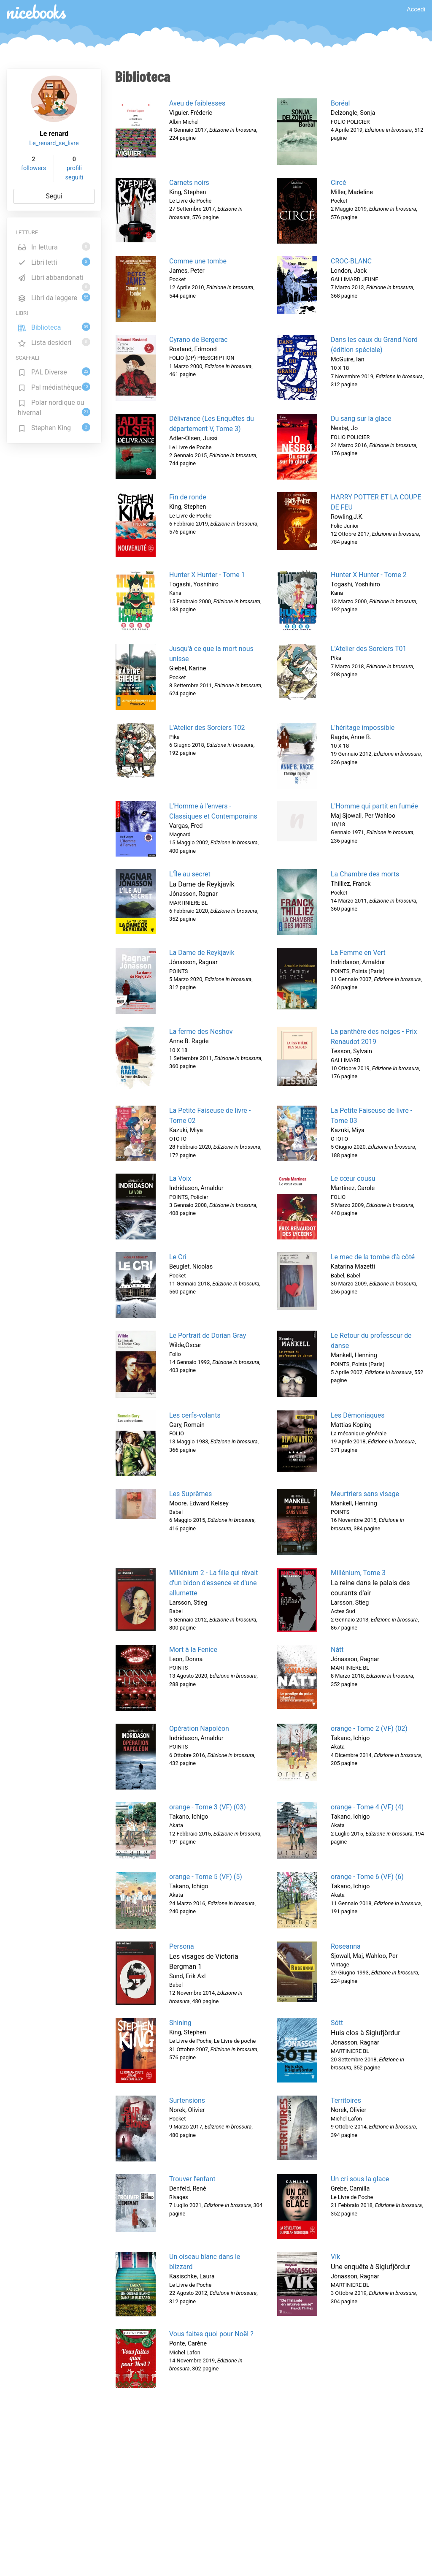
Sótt (337, 2023)
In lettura (54, 246)
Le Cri (177, 1257)
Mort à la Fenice (193, 1650)
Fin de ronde (187, 497)
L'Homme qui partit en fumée (374, 806)
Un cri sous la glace (360, 2179)
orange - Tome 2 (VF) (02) (369, 1729)
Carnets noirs (189, 183)
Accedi (416, 9)
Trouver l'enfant (192, 2179)
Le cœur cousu (353, 1178)
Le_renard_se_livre (53, 143)
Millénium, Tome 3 (358, 1573)
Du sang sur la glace (361, 419)
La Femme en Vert (358, 953)
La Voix (180, 1178)
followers (33, 168)
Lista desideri (54, 342)
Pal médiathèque (54, 386)
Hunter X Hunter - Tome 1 (207, 575)
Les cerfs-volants (195, 1415)
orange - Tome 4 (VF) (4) (367, 1807)
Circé (338, 183)
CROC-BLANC (351, 261)
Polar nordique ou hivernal (54, 408)
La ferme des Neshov (201, 1032)
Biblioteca (54, 327)
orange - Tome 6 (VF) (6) (367, 1877)
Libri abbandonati (54, 279)
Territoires (346, 2100)
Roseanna (346, 1946)
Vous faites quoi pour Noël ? (211, 2334)
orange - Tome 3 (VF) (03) (207, 1807)
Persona (181, 1946)
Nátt (337, 1650)
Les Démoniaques (358, 1415)
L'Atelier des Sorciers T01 (368, 649)
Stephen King (54, 427)
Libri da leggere (54, 297)
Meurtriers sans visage (365, 1494)
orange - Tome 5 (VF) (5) (205, 1877)
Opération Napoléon (199, 1729)
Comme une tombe (198, 261)
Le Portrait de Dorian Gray (207, 1335)
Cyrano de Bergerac (198, 340)
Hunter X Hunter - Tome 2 (369, 575)
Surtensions (187, 2100)
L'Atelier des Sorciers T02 (207, 728)
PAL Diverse (54, 371)
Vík (335, 2257)
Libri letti (54, 262)
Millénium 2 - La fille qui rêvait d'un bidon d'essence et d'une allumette (213, 1583)
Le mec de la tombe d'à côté (373, 1257)
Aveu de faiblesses (197, 103)
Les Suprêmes (190, 1494)
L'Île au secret (190, 874)
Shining (180, 2023)
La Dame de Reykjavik (202, 953)
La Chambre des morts (365, 874)
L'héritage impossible (362, 728)
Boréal (340, 103)
